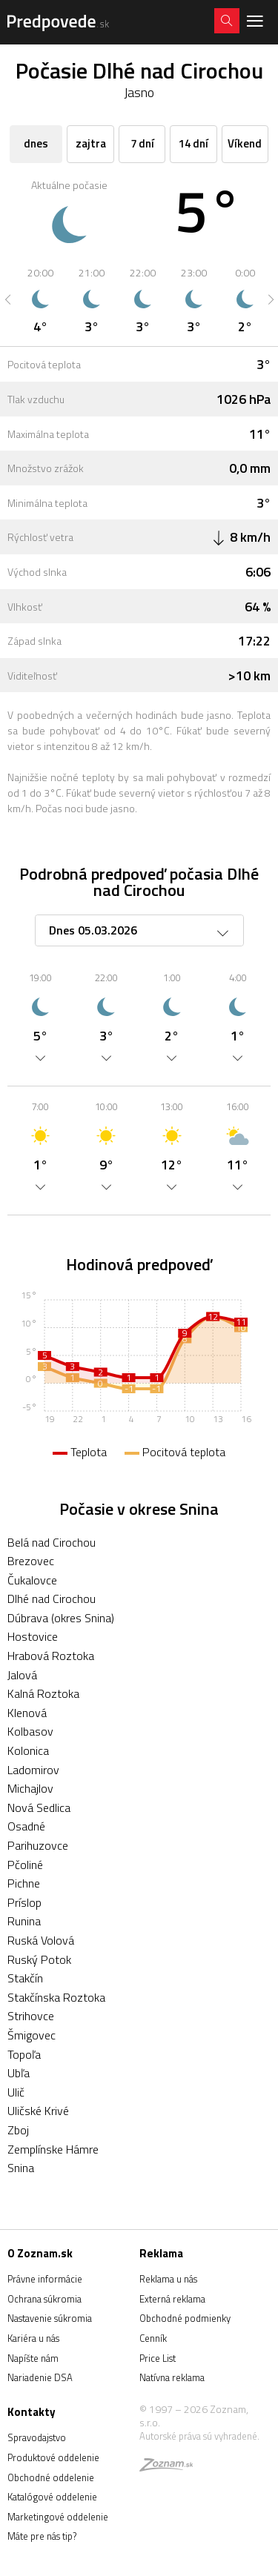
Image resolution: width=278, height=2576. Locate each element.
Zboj (18, 2130)
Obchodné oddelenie (50, 2477)
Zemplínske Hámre (53, 2149)
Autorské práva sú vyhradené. (199, 2436)
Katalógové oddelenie (52, 2496)
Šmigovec (31, 2035)
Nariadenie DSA (40, 2377)
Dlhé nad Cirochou (51, 1598)
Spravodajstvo (36, 2437)
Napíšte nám (33, 2358)
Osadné (26, 1826)
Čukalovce (32, 1580)
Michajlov (30, 1788)
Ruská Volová (40, 1940)
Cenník (153, 2338)
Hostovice (32, 1636)
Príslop (24, 1902)
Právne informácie (44, 2278)
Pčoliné (25, 1864)
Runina (24, 1921)
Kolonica (28, 1750)
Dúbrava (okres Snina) (60, 1618)
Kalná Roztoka (43, 1693)
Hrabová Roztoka (50, 1655)
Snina (20, 2168)
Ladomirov (33, 1770)
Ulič (15, 2092)
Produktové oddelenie (53, 2457)
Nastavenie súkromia (49, 2318)
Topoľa (24, 2054)
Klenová (27, 1713)
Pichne (23, 1883)
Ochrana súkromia (44, 2298)
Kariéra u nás (33, 2338)
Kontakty (31, 2411)
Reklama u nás (168, 2278)
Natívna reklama (172, 2377)
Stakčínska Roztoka (56, 1997)
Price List (157, 2358)
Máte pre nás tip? (41, 2536)
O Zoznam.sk (40, 2253)
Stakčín (25, 1978)
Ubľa (18, 2073)
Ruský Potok (39, 1959)
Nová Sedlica (38, 1807)
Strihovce (30, 2016)
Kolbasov (30, 1731)
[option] (40, 299)
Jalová (22, 1675)
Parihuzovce (37, 1845)
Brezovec (30, 1561)
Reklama (161, 2253)
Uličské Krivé (38, 2110)
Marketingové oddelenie (57, 2516)
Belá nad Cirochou (51, 1542)
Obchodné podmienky (185, 2318)
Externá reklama (172, 2298)
